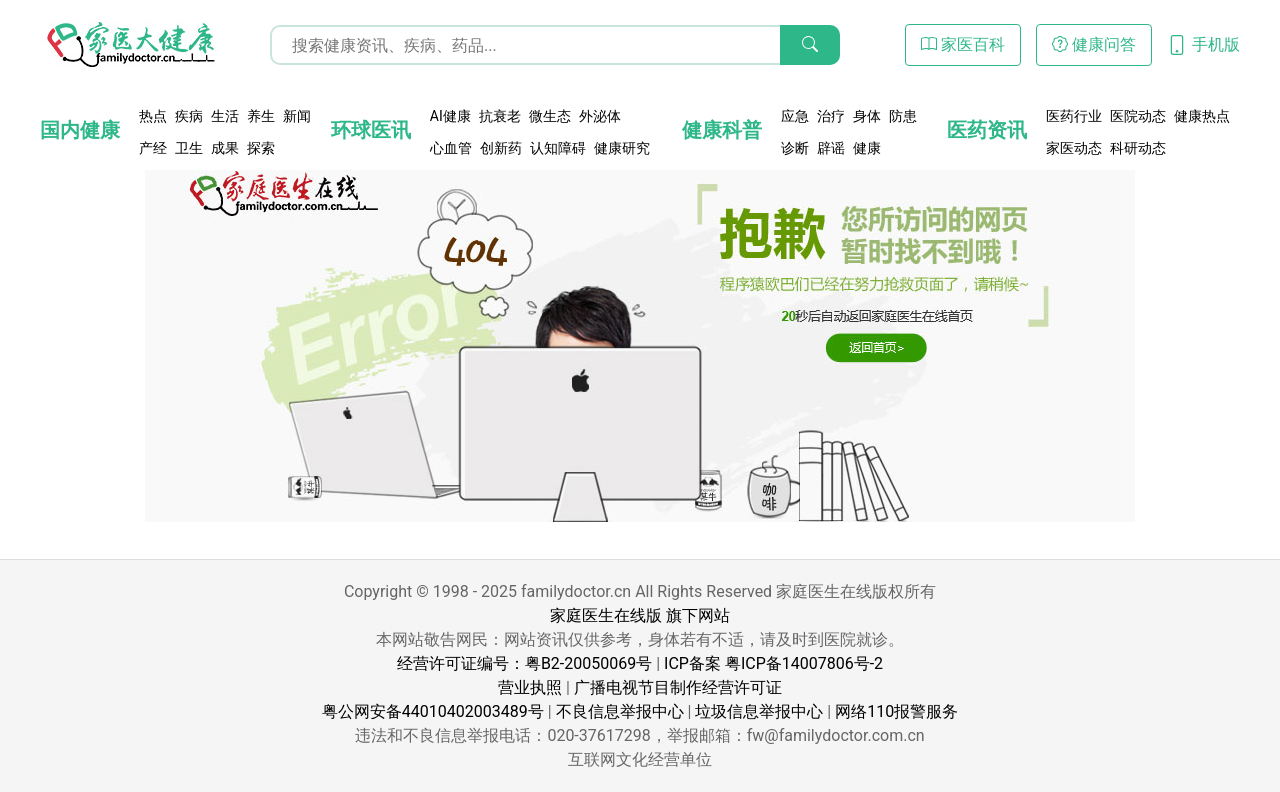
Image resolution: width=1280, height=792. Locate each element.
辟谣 (831, 148)
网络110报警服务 (896, 711)
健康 (867, 148)
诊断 (795, 148)
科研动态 (1138, 148)
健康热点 (1202, 116)
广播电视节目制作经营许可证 (678, 687)
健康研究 (622, 148)
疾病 (189, 116)
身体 (867, 116)
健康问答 (1094, 44)
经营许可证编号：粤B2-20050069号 (524, 663)
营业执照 (530, 687)
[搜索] (810, 45)
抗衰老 (500, 116)
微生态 (550, 116)
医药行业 (1074, 116)
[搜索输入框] (555, 45)
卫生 (189, 148)
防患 (903, 116)
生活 (225, 116)
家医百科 (963, 44)
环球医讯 (371, 130)
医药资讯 (987, 130)
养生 (261, 116)
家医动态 (1074, 148)
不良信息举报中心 (620, 711)
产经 (153, 148)
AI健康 (450, 116)
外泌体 (600, 116)
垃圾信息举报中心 (759, 711)
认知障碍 (558, 148)
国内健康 (80, 130)
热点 (153, 116)
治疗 (831, 116)
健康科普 (722, 130)
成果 (225, 148)
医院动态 (1138, 116)
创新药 (501, 148)
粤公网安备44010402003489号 (433, 711)
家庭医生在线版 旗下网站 (640, 615)
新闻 (297, 116)
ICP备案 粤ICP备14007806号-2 (773, 663)
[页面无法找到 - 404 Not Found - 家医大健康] (130, 45)
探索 (261, 148)
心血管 (451, 148)
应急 (795, 116)
